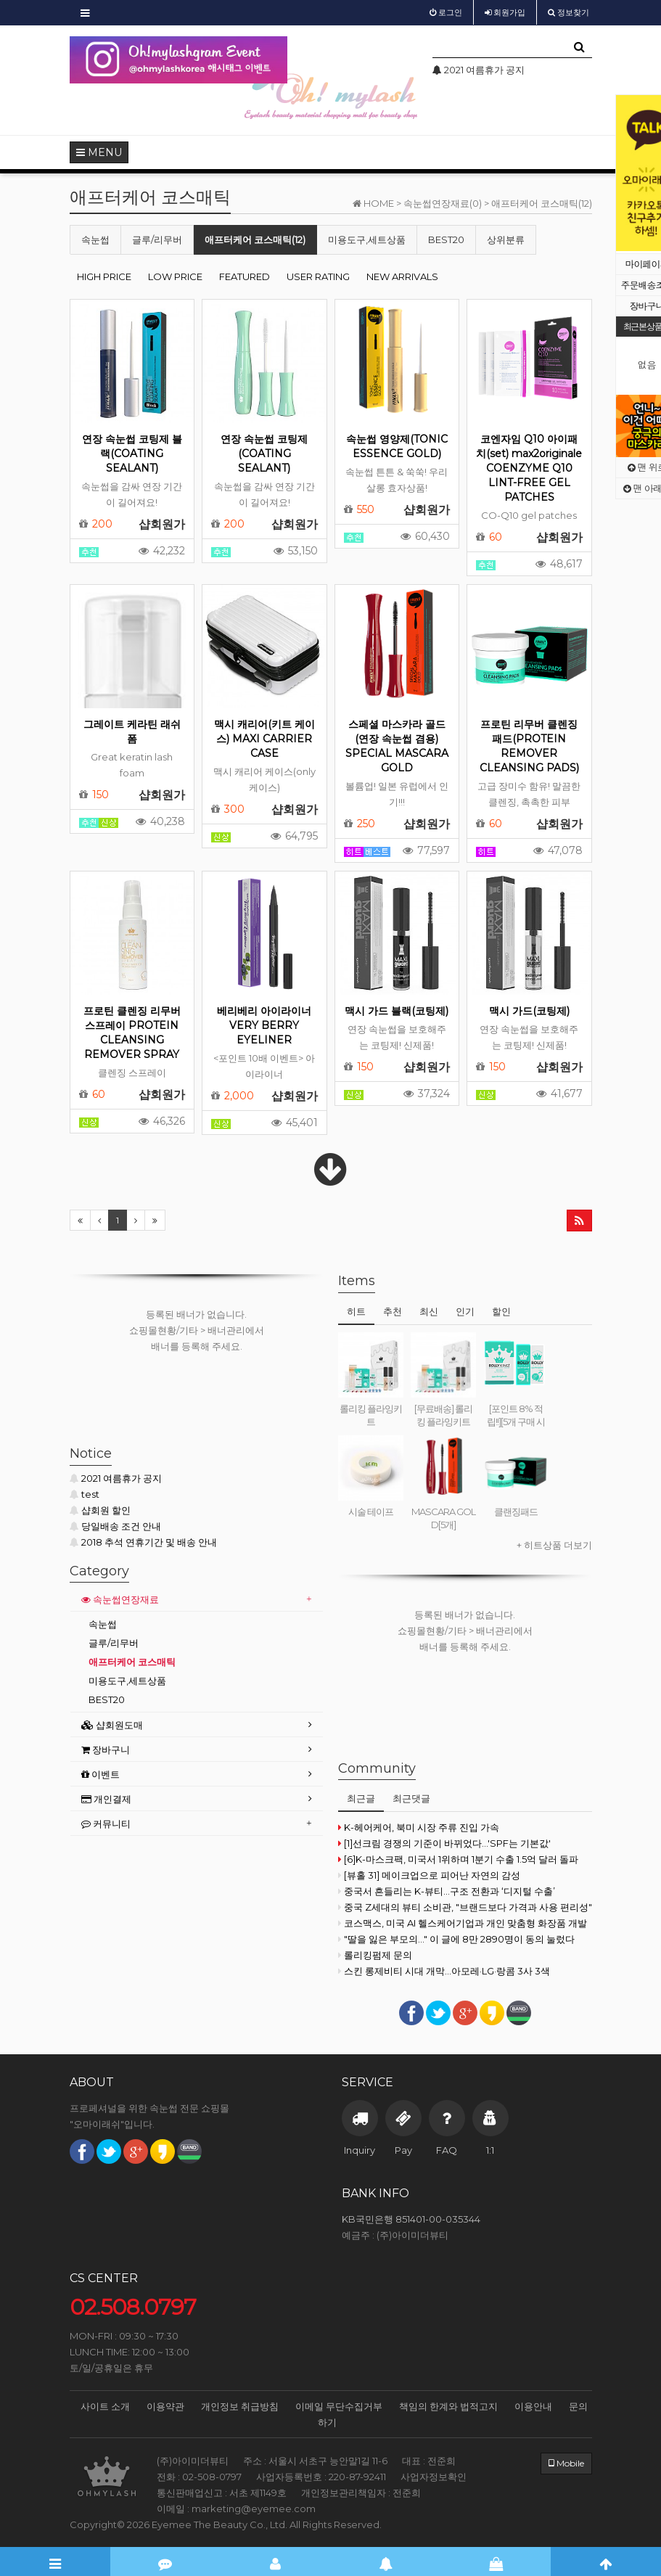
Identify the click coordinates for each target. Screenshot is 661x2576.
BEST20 (446, 239)
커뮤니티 (106, 1823)
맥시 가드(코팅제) (529, 1010)
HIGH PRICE (104, 276)
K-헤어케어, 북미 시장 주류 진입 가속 (418, 1827)
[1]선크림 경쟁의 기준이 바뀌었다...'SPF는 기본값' (444, 1843)
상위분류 (506, 239)
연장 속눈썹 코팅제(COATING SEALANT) (264, 453)
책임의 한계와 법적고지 (448, 2406)
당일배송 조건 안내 (115, 1526)
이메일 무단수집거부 (338, 2406)
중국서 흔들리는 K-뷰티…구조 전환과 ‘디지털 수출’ (446, 1891)
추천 (392, 1311)
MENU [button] (99, 152)
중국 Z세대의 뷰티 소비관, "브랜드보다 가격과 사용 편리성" (465, 1907)
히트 (356, 1311)
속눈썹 (95, 239)
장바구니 (105, 1749)
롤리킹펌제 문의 (375, 1955)
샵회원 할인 (100, 1510)
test (84, 1494)
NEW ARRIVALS (402, 276)
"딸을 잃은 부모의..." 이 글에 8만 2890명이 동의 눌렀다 (456, 1939)
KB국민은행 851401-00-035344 (411, 2219)
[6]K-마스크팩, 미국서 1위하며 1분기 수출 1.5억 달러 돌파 (458, 1859)
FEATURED (244, 276)
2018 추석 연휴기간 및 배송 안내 (143, 1542)
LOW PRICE (175, 276)
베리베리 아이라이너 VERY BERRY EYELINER (264, 1025)
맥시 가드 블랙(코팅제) (396, 1010)
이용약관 (165, 2406)
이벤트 (100, 1774)
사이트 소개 (105, 2406)
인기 (465, 1311)
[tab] (196, 1600)
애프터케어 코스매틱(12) (255, 239)
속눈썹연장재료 (120, 1599)
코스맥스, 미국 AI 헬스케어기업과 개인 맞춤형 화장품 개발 (462, 1923)
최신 (428, 1311)
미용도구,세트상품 (367, 239)
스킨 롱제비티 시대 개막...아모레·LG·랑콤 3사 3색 (444, 1971)
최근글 (361, 1798)
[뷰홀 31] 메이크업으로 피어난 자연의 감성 (429, 1875)
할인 (501, 1311)
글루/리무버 (157, 239)
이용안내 (533, 2406)
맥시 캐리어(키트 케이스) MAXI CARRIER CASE (264, 739)
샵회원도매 (112, 1725)
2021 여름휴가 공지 (116, 1478)
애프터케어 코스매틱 (132, 1662)
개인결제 (106, 1799)
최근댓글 (411, 1798)
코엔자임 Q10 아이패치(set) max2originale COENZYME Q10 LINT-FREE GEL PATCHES (529, 468)
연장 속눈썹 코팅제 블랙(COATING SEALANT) (132, 453)
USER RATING (318, 276)
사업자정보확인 (434, 2476)
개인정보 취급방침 (240, 2406)
